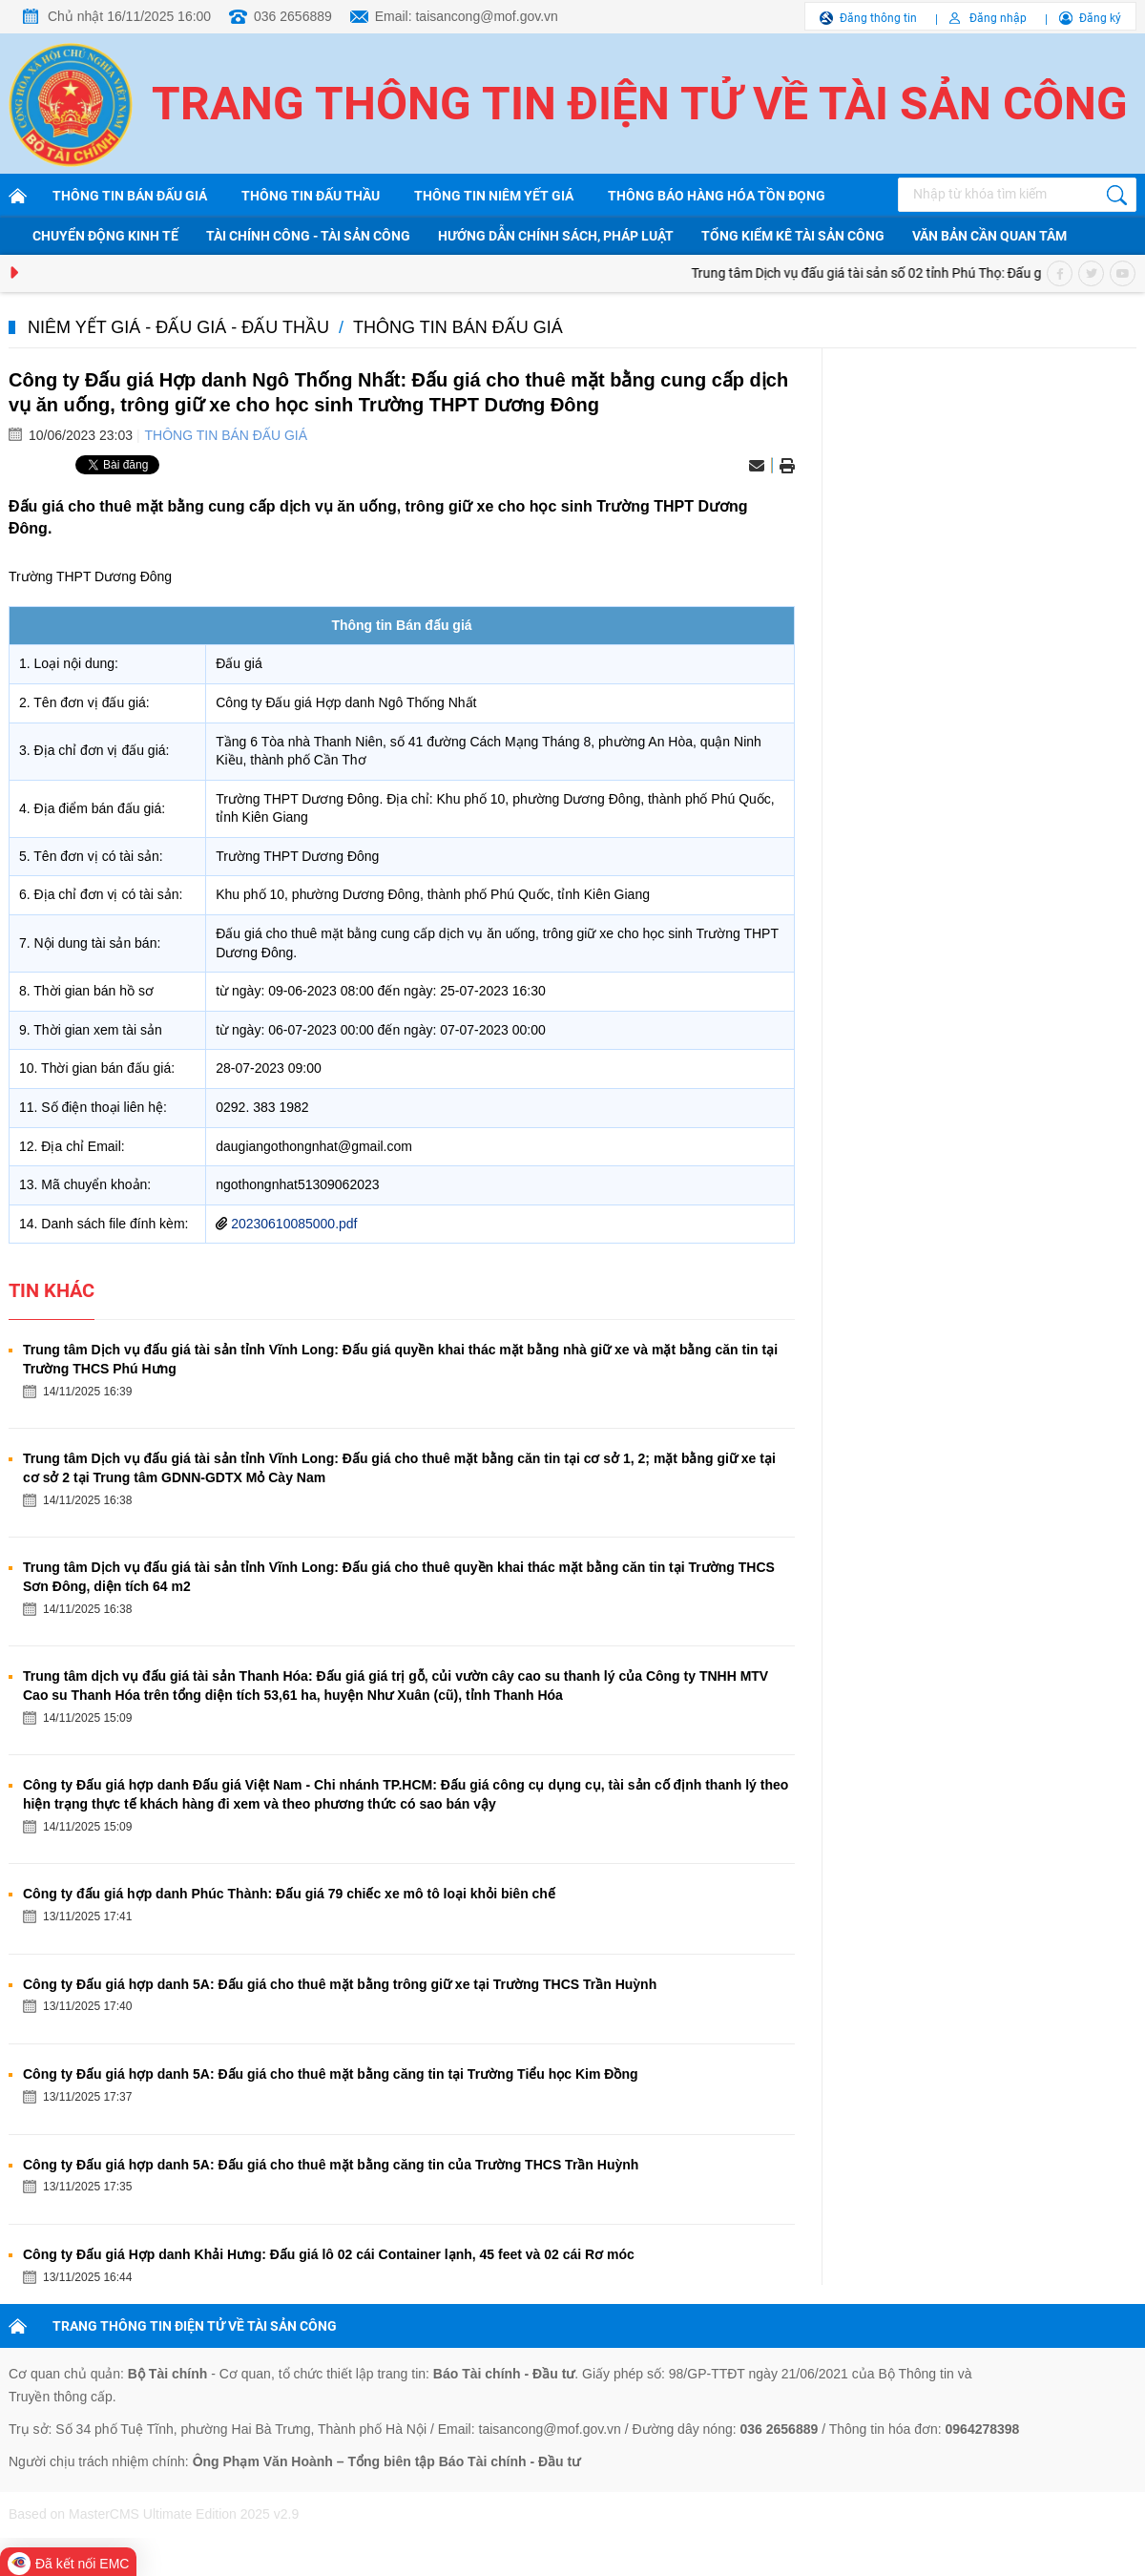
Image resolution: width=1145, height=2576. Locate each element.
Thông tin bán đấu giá (129, 195)
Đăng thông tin (878, 18)
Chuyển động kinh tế (105, 235)
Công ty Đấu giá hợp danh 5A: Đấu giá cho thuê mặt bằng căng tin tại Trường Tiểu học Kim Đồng (330, 2074)
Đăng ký (1100, 18)
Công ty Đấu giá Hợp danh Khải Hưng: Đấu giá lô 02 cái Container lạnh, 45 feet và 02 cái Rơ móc (329, 2254)
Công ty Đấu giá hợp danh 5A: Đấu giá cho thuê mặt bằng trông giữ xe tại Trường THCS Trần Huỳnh (339, 1984)
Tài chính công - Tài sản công (308, 235)
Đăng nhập (998, 18)
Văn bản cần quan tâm (989, 235)
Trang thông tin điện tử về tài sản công (640, 103)
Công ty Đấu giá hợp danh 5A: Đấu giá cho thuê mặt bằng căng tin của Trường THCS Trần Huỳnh (330, 2164)
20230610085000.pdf (294, 1223)
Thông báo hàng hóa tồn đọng (716, 195)
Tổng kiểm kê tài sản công (793, 235)
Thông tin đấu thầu (310, 195)
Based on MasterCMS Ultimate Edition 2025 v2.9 (154, 2514)
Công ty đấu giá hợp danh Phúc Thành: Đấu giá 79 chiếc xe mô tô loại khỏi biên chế (289, 1893)
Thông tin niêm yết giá (493, 195)
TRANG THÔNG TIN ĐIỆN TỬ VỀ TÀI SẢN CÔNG (194, 2326)
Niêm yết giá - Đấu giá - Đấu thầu (178, 327)
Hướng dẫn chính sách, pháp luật (556, 235)
